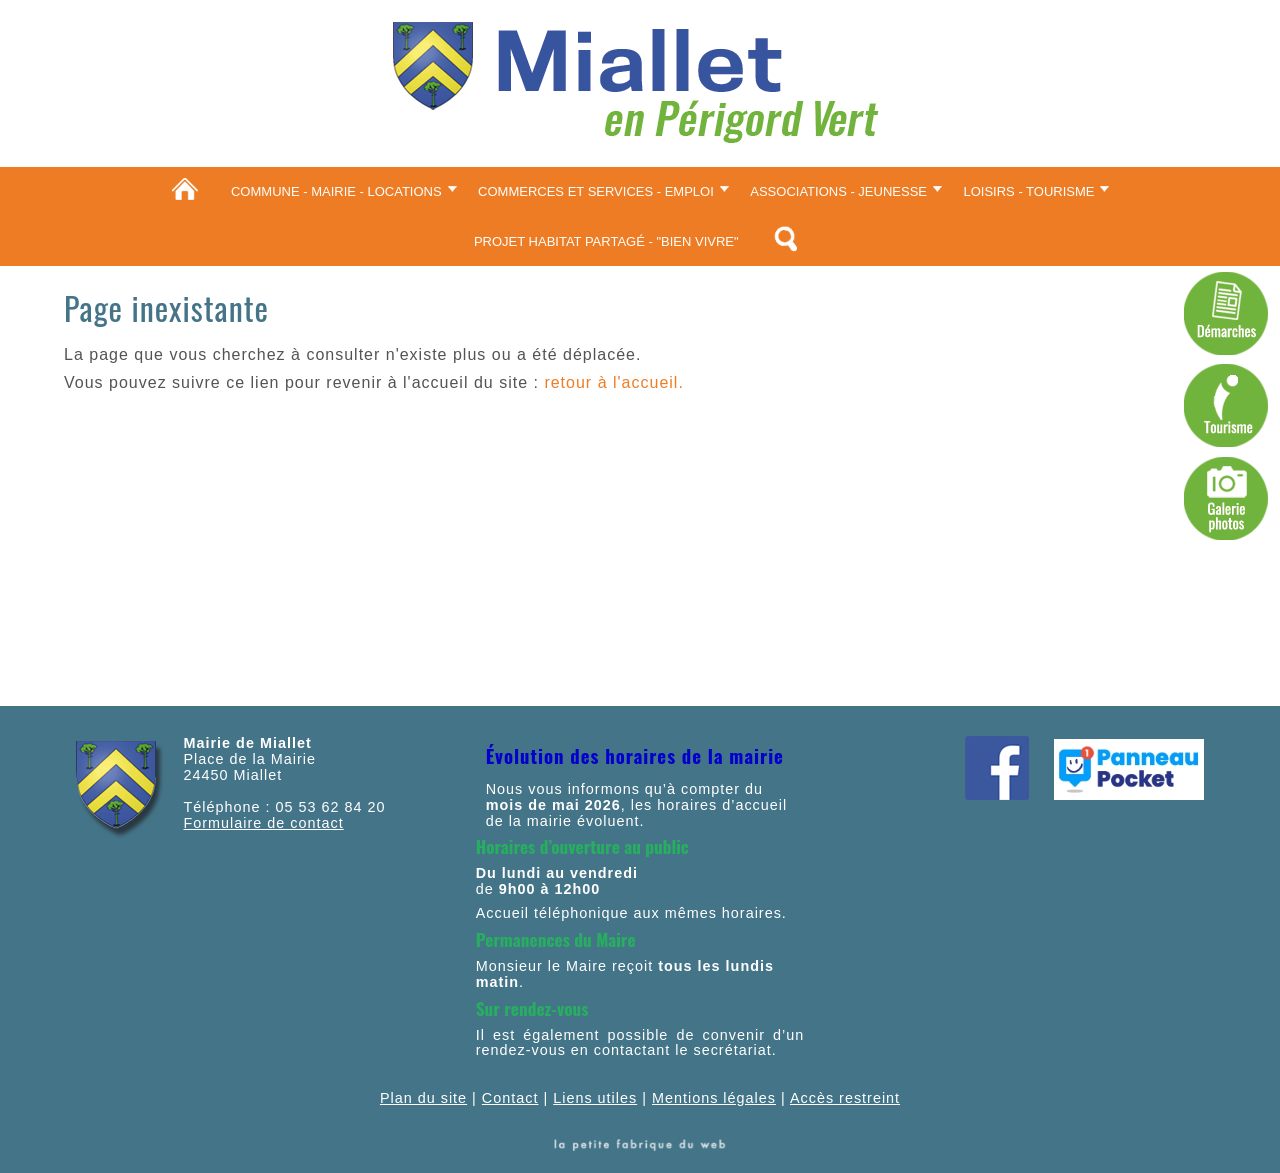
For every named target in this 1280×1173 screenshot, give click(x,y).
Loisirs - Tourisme (1028, 191)
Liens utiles (595, 1098)
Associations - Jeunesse (838, 191)
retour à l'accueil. (613, 382)
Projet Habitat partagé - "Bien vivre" (606, 241)
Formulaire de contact (264, 823)
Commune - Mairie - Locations (336, 191)
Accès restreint (845, 1098)
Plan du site (423, 1098)
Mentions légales (714, 1098)
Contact (510, 1098)
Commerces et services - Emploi (596, 191)
